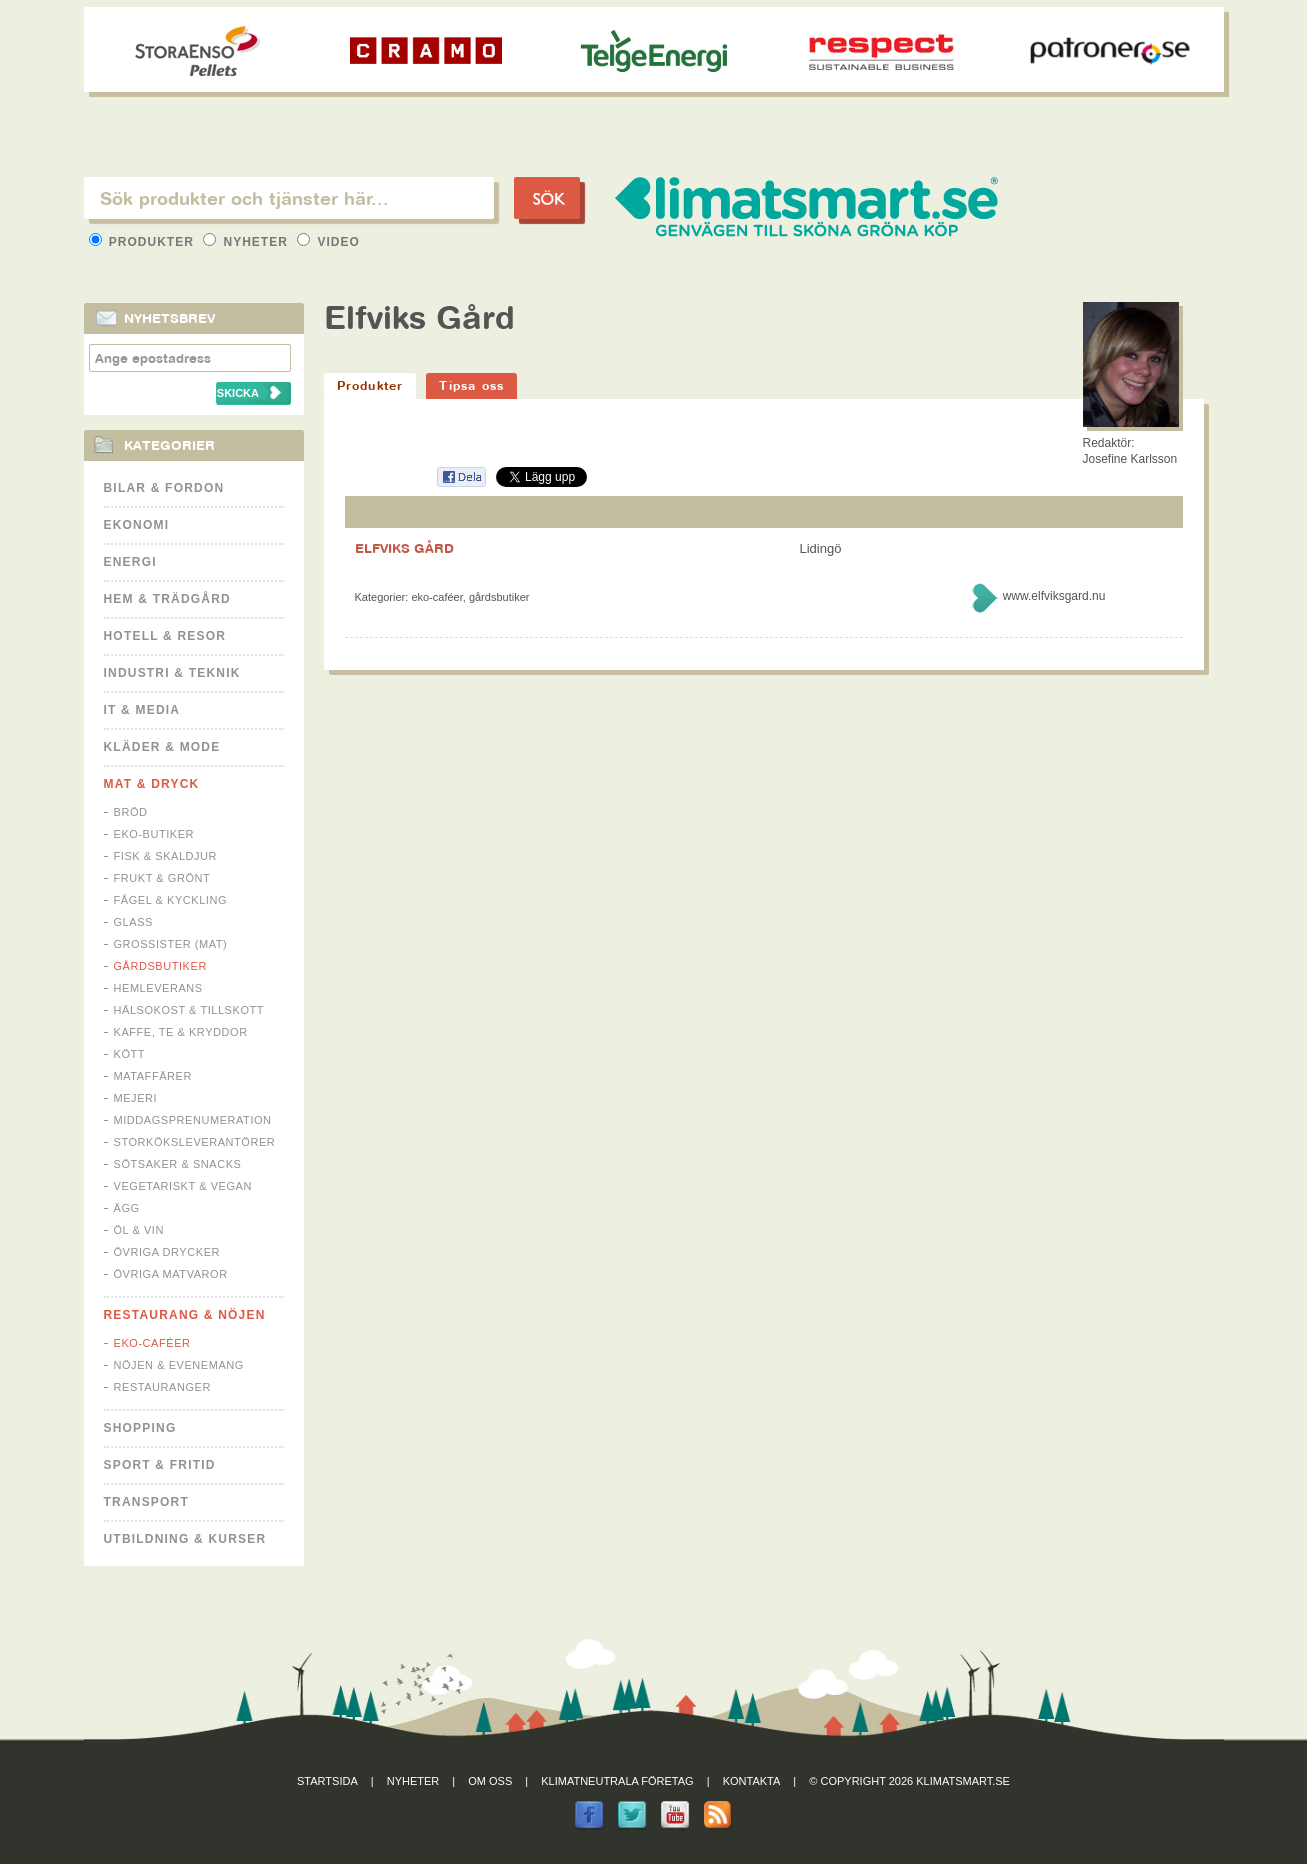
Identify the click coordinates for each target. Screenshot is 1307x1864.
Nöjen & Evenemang (179, 1365)
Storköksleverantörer (195, 1142)
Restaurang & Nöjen (185, 1315)
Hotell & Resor (165, 636)
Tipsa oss (471, 385)
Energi (130, 562)
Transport (146, 1502)
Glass (133, 922)
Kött (130, 1054)
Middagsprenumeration (193, 1120)
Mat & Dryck (152, 784)
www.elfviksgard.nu (1054, 596)
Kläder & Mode (162, 747)
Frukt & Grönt (162, 878)
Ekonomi (137, 525)
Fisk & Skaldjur (166, 856)
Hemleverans (158, 988)
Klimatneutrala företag (617, 1781)
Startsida (327, 1781)
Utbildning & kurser (185, 1539)
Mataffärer (153, 1076)
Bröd (131, 812)
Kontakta (752, 1781)
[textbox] (289, 198)
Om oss (490, 1781)
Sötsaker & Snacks (178, 1164)
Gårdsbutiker (160, 966)
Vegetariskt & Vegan (183, 1186)
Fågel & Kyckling (171, 900)
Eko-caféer (152, 1343)
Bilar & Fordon (164, 488)
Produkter (144, 242)
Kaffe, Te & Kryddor (181, 1032)
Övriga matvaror (171, 1274)
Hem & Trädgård (167, 599)
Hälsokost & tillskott (189, 1010)
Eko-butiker (154, 834)
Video (328, 242)
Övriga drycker (167, 1252)
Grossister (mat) (171, 944)
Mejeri (136, 1098)
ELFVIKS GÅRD (404, 548)
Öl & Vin (139, 1230)
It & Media (142, 710)
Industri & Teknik (172, 673)
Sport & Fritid (160, 1465)
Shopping (140, 1428)
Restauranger (162, 1387)
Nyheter (247, 242)
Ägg (127, 1208)
